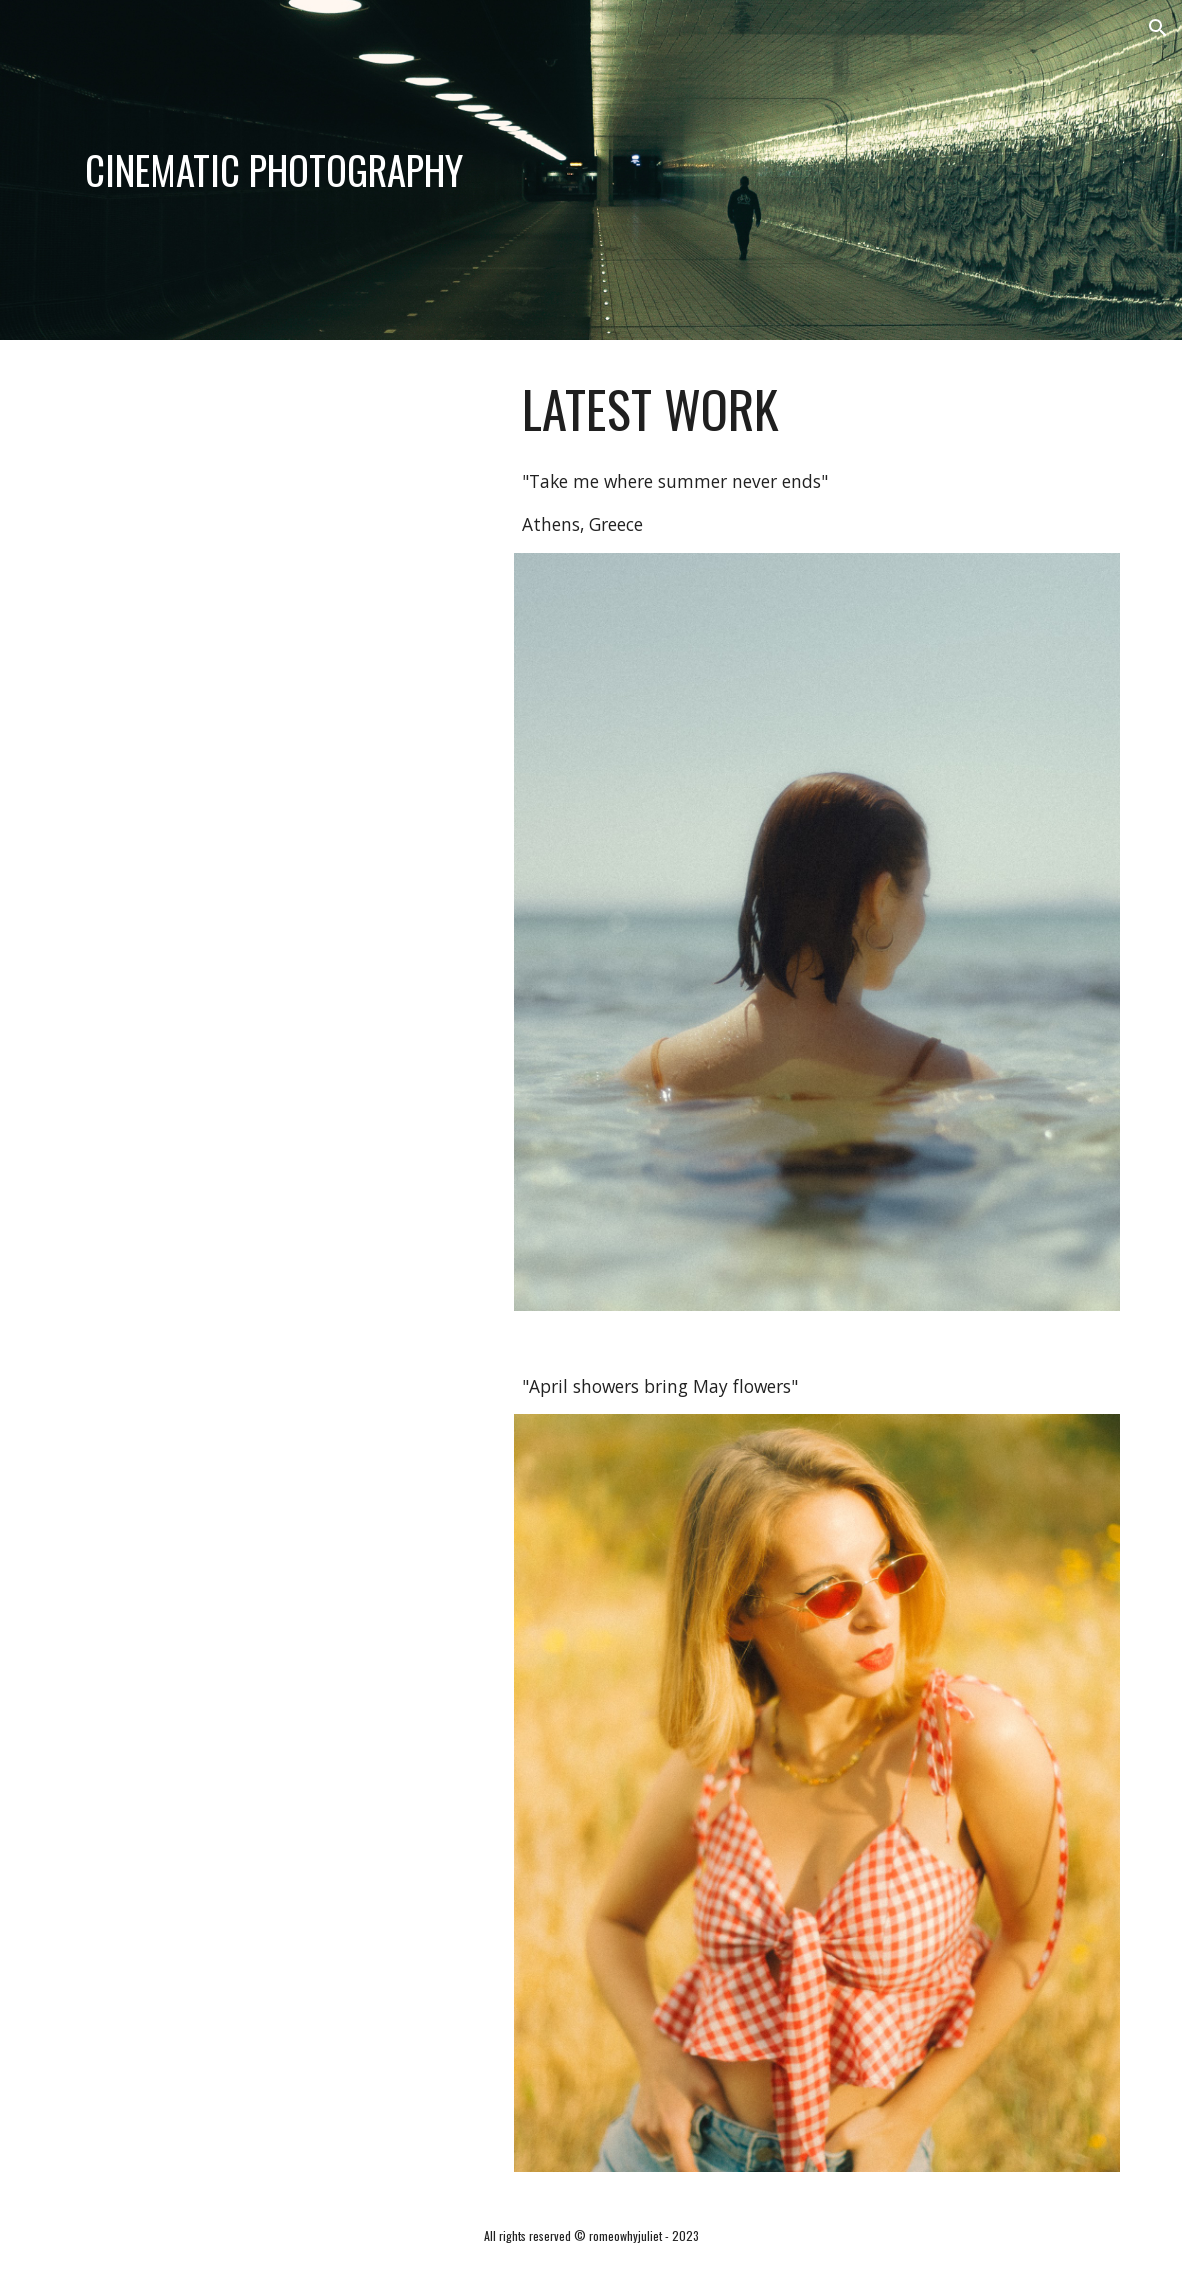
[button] (1158, 28)
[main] (274, 170)
